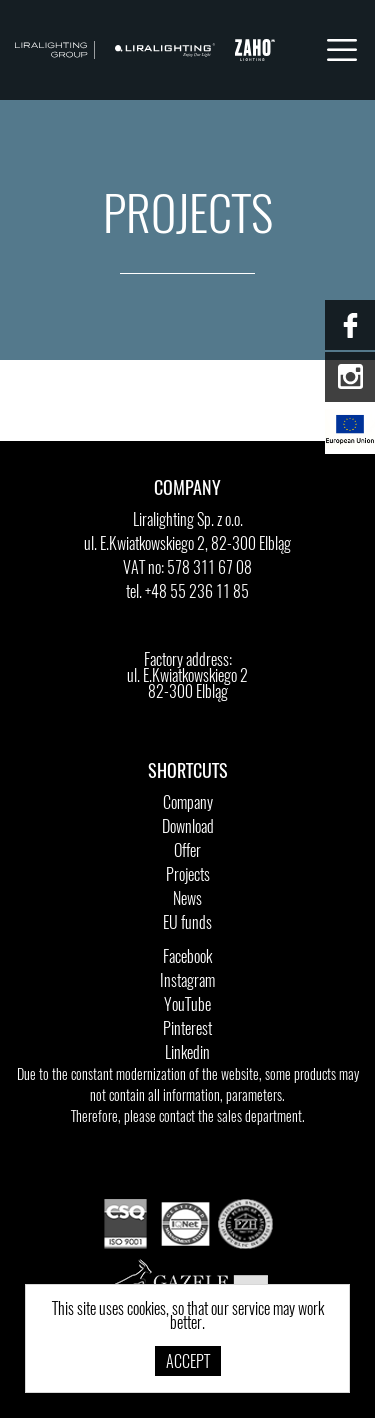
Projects (188, 876)
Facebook (187, 958)
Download (188, 828)
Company (188, 804)
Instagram (187, 982)
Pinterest (187, 1030)
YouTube (187, 1006)
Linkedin (187, 1054)
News (187, 900)
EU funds (187, 924)
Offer (187, 852)
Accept (188, 1363)
